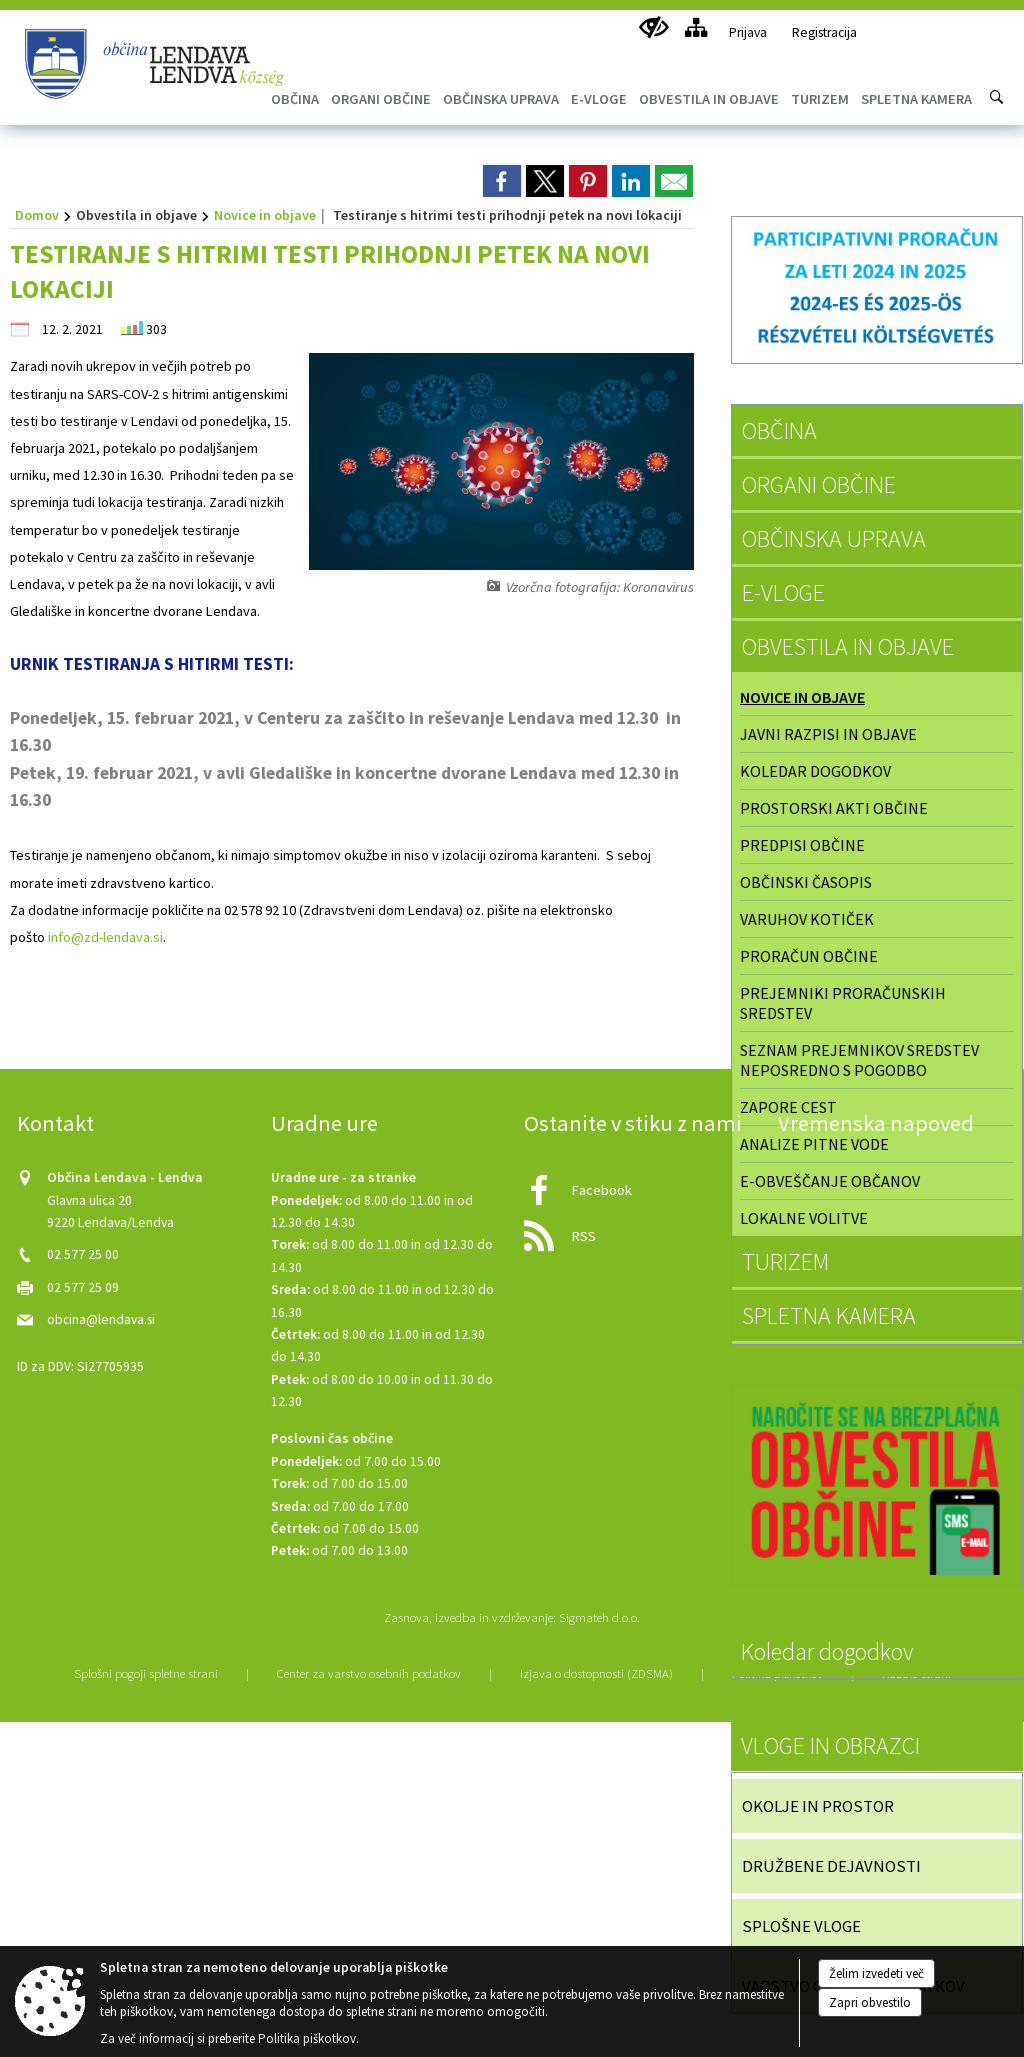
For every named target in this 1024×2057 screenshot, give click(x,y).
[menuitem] (381, 99)
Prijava (748, 32)
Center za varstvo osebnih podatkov (369, 1673)
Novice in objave (265, 215)
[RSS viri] (639, 1230)
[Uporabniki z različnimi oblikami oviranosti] (653, 27)
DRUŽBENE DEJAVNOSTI (831, 1866)
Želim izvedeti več (876, 1973)
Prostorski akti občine (834, 808)
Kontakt (55, 1123)
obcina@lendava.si (101, 1319)
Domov (37, 215)
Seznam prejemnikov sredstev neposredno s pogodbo (859, 1060)
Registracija (824, 32)
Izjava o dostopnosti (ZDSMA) (596, 1673)
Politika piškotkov (307, 2038)
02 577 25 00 (83, 1254)
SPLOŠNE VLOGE (801, 1926)
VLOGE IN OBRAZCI (830, 1745)
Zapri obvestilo (870, 2002)
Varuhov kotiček (807, 919)
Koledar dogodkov (815, 771)
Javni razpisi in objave (828, 734)
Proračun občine (809, 956)
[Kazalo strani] (695, 27)
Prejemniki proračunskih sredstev (843, 1003)
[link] (502, 181)
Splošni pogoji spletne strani (146, 1673)
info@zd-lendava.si (105, 937)
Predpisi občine (802, 845)
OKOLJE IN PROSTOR (818, 1806)
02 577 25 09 (83, 1287)
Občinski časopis (806, 882)
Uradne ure (324, 1123)
